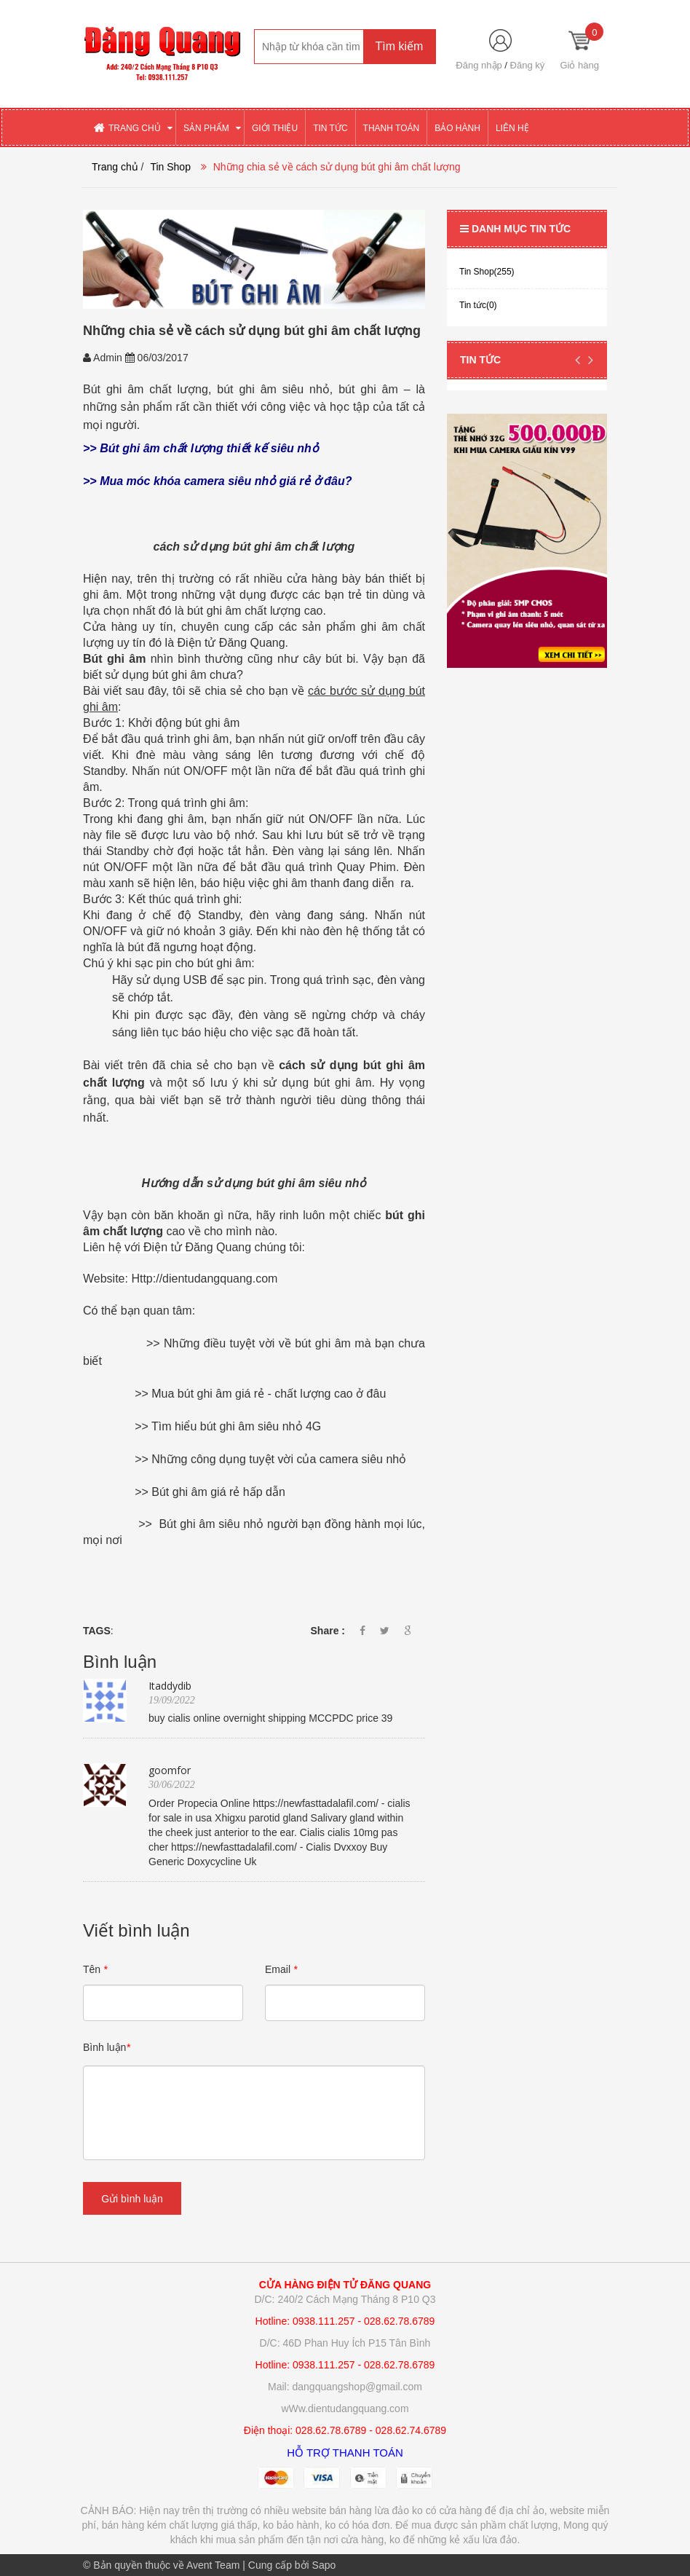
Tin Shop (170, 167)
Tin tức (480, 360)
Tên (95, 1969)
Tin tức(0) (478, 305)
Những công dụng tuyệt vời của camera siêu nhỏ (278, 1459)
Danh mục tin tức (515, 229)
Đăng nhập (478, 65)
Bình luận (106, 2047)
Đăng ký (527, 65)
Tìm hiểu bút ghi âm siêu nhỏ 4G (236, 1426)
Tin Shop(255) (487, 272)
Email (281, 1969)
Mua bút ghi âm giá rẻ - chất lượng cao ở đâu (268, 1393)
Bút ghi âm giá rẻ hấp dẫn (218, 1492)
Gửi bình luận (132, 2199)
